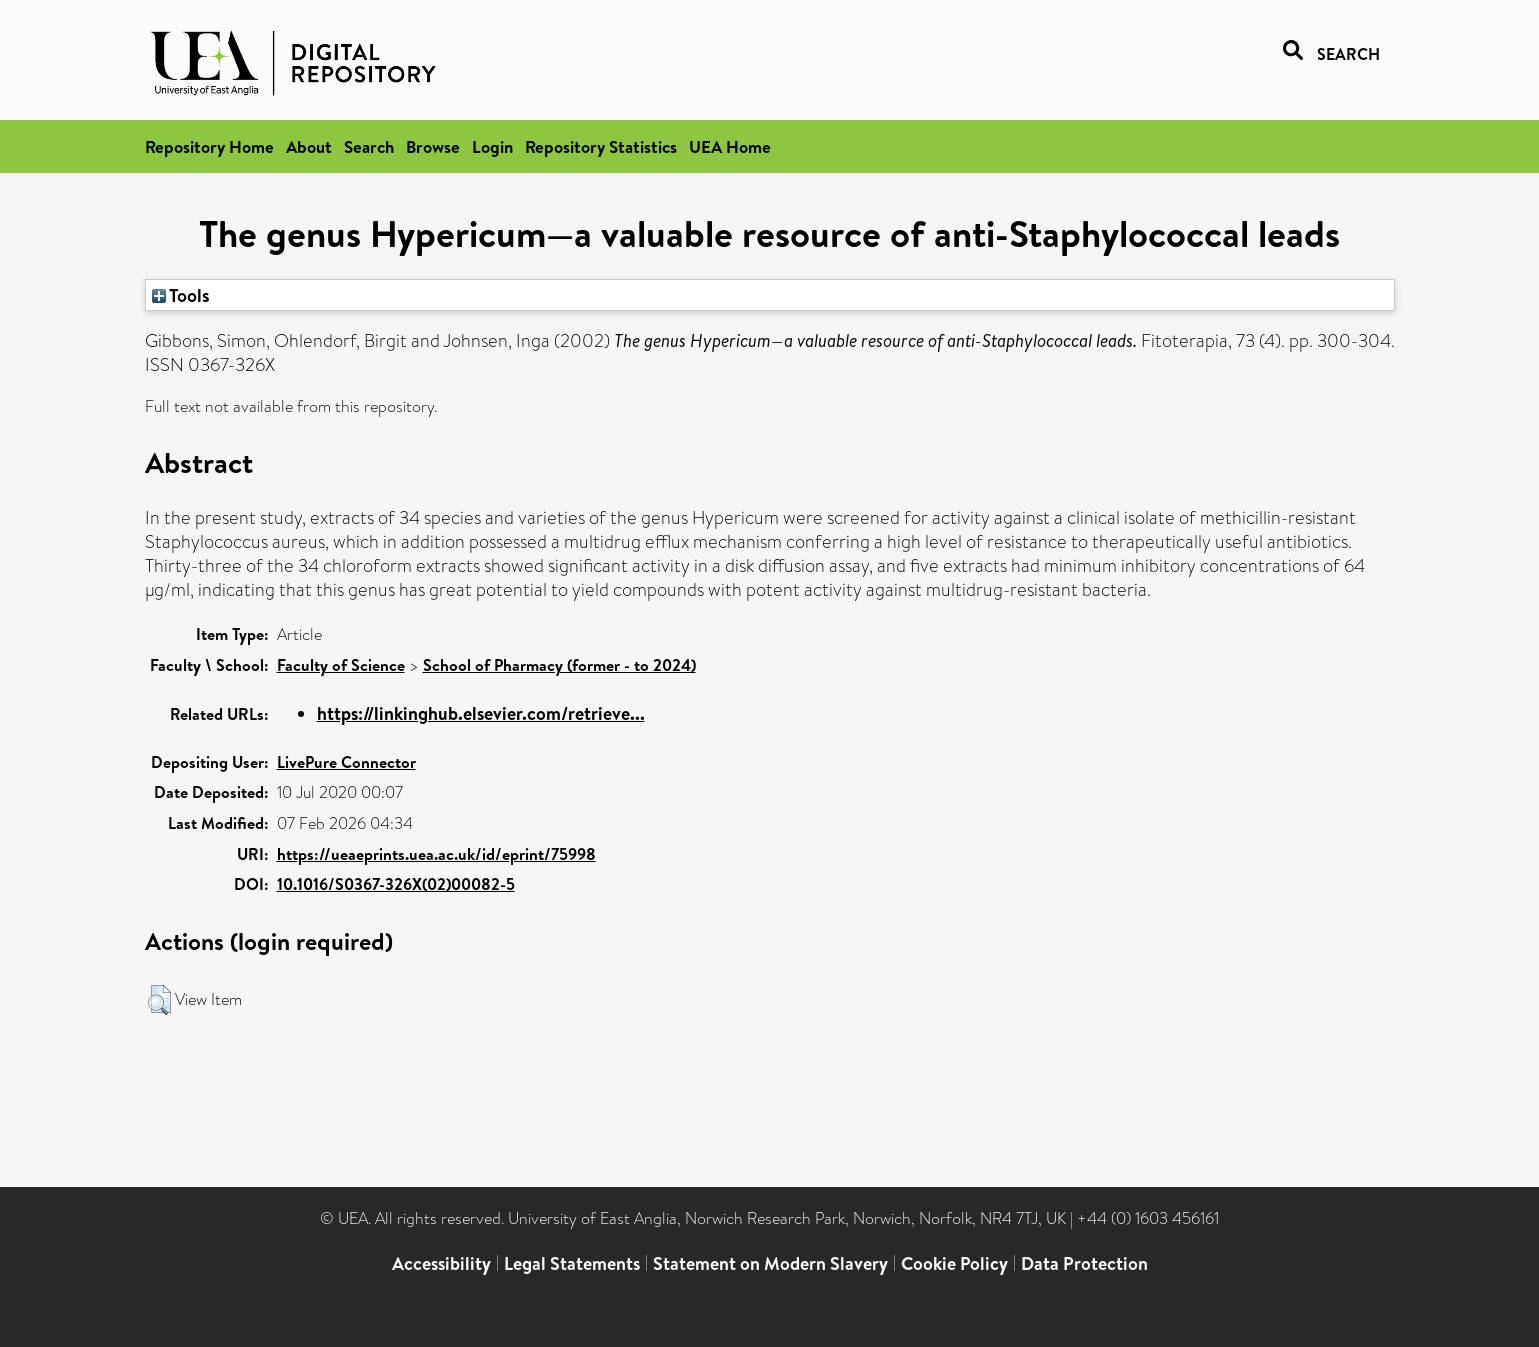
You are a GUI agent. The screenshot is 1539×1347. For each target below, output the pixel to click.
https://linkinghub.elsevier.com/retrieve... (481, 713)
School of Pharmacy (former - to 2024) (559, 665)
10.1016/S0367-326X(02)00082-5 (396, 884)
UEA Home (730, 146)
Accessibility (441, 1263)
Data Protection (1084, 1263)
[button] (159, 1000)
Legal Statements (572, 1263)
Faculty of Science (341, 665)
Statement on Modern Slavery (770, 1263)
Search (369, 146)
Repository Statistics (601, 146)
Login (492, 146)
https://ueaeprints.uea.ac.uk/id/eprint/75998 (436, 854)
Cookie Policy (954, 1263)
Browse (433, 146)
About (309, 146)
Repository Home (209, 146)
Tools (181, 295)
